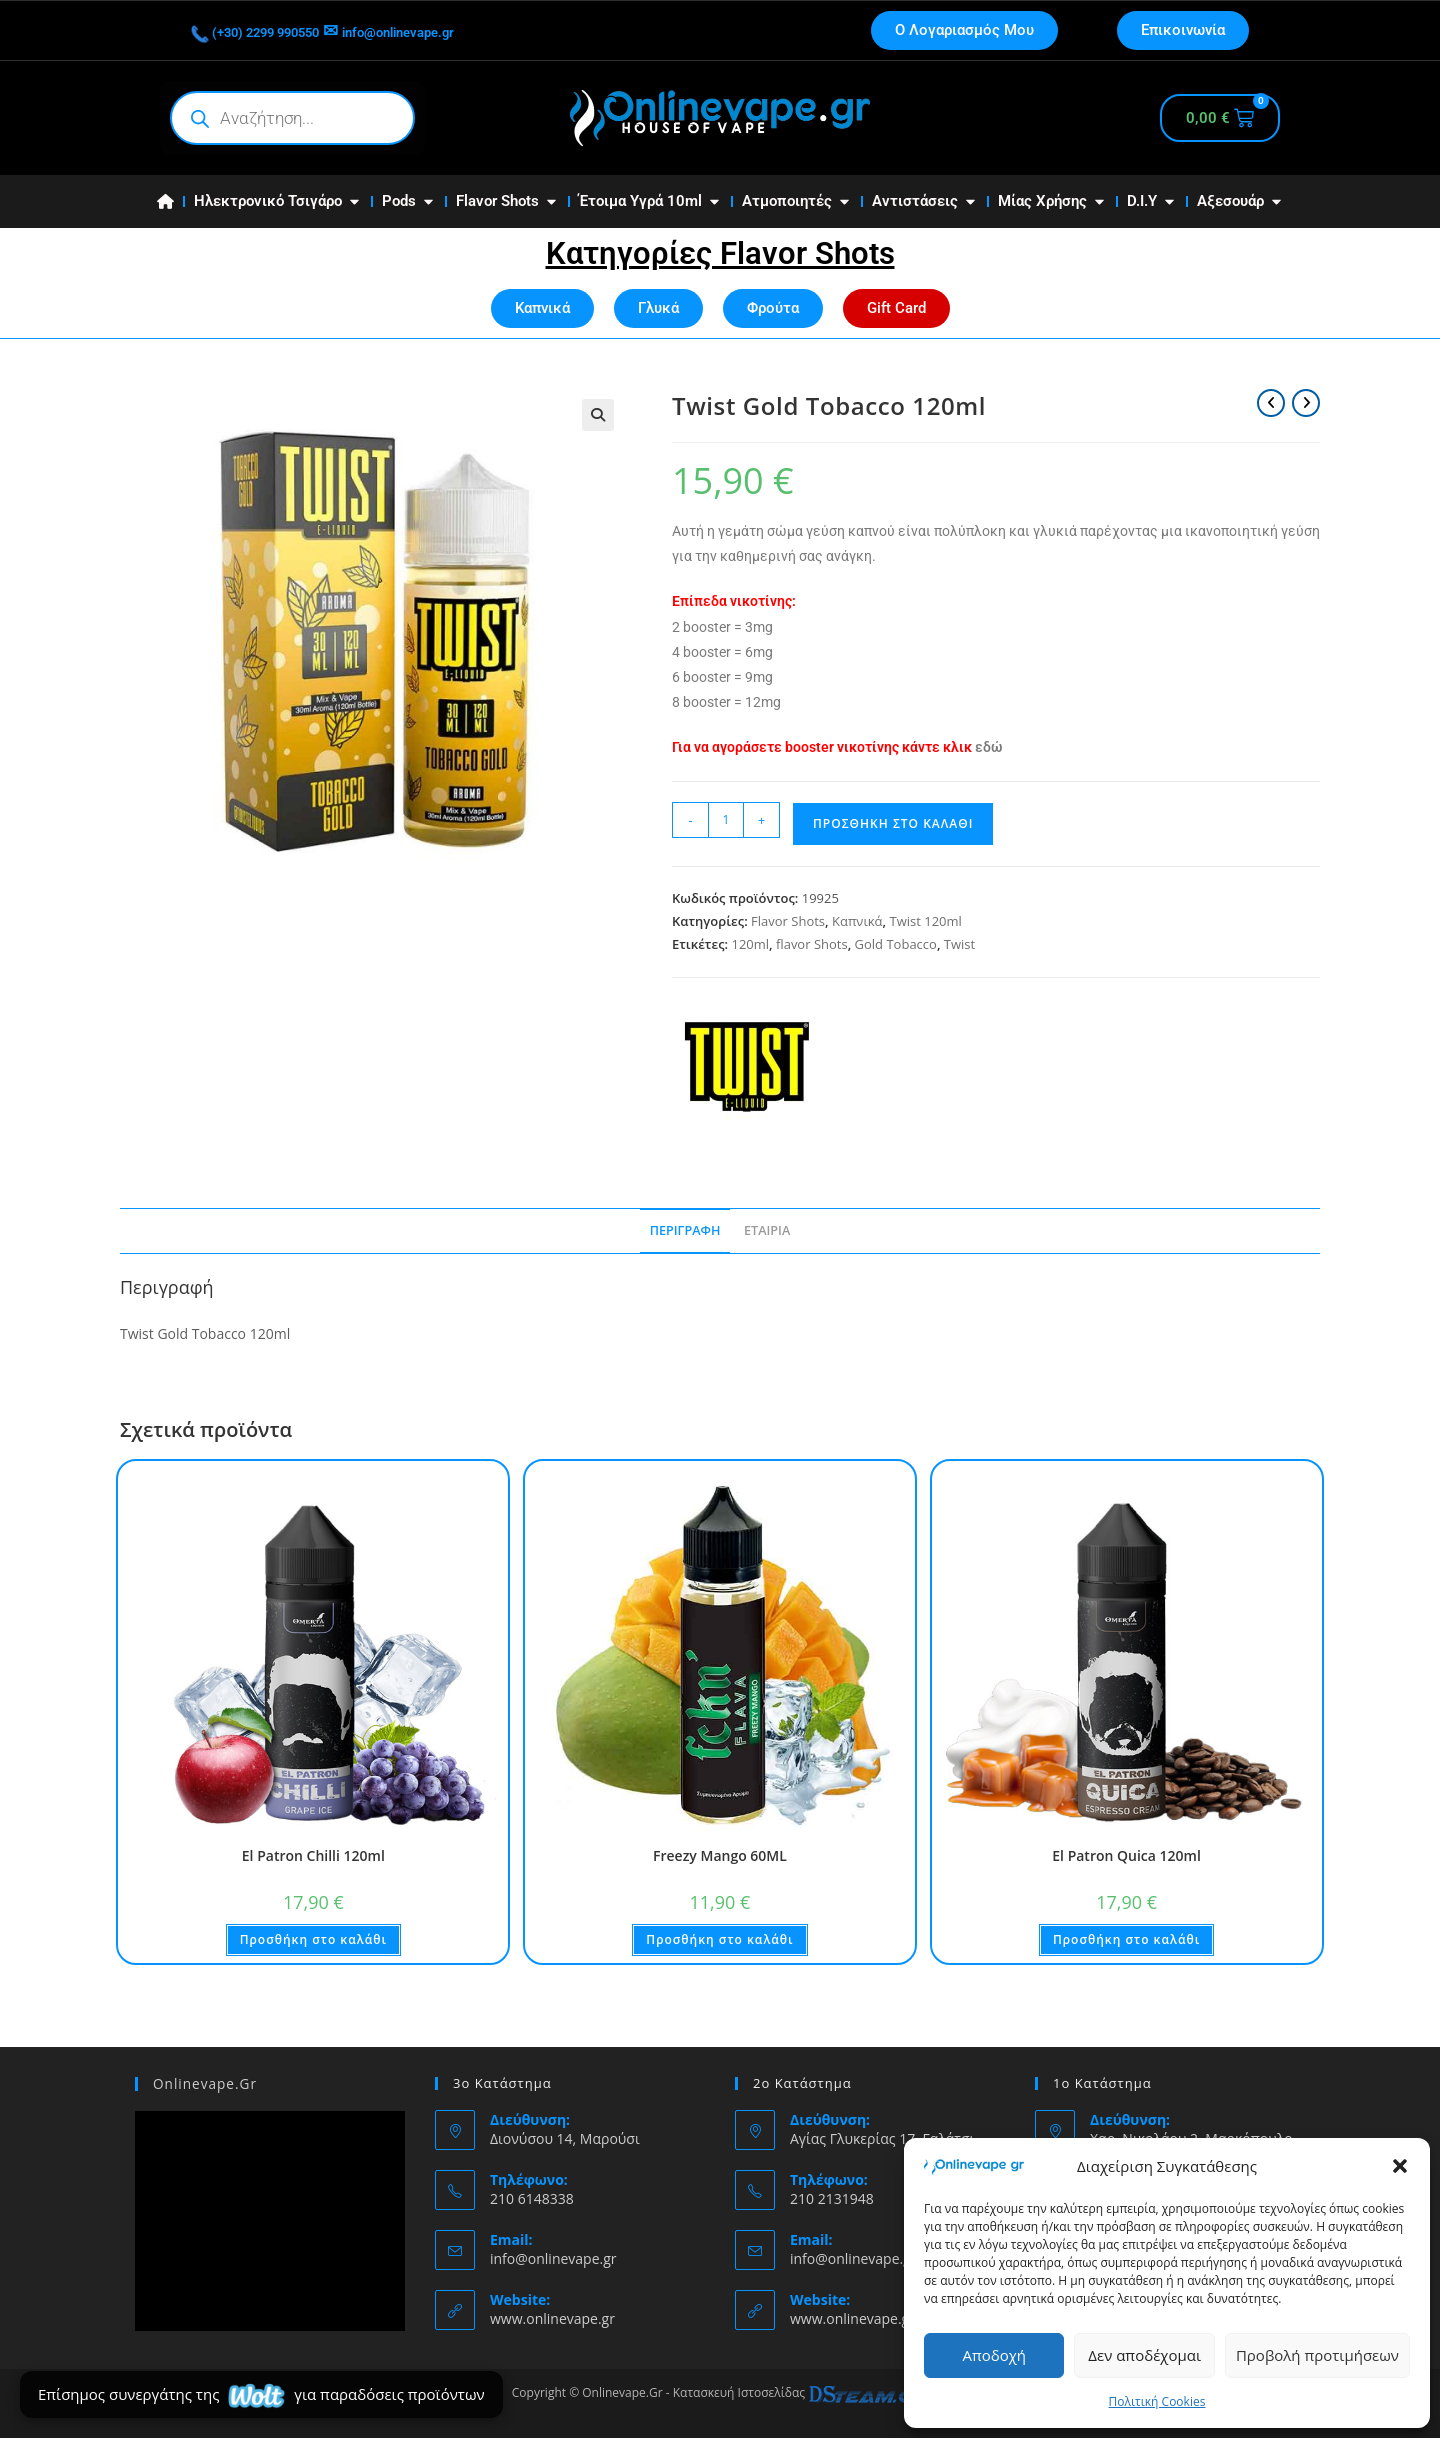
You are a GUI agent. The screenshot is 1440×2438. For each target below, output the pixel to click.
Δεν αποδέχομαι (1144, 2355)
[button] (1400, 2166)
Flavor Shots (788, 921)
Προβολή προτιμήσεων (1317, 2355)
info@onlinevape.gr (464, 30)
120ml (750, 944)
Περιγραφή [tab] (685, 1230)
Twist (959, 944)
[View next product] (1306, 403)
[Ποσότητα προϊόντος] (726, 820)
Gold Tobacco (896, 944)
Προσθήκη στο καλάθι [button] (313, 1939)
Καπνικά (857, 921)
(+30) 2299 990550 (277, 30)
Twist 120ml (925, 921)
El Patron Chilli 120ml (313, 1855)
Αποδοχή (994, 2355)
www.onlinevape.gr (552, 2318)
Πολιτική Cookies (1157, 2401)
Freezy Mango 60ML (720, 1855)
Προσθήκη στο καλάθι (893, 823)
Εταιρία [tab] (767, 1230)
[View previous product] (1271, 403)
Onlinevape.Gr (203, 2083)
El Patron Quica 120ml (1126, 1855)
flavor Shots (812, 944)
